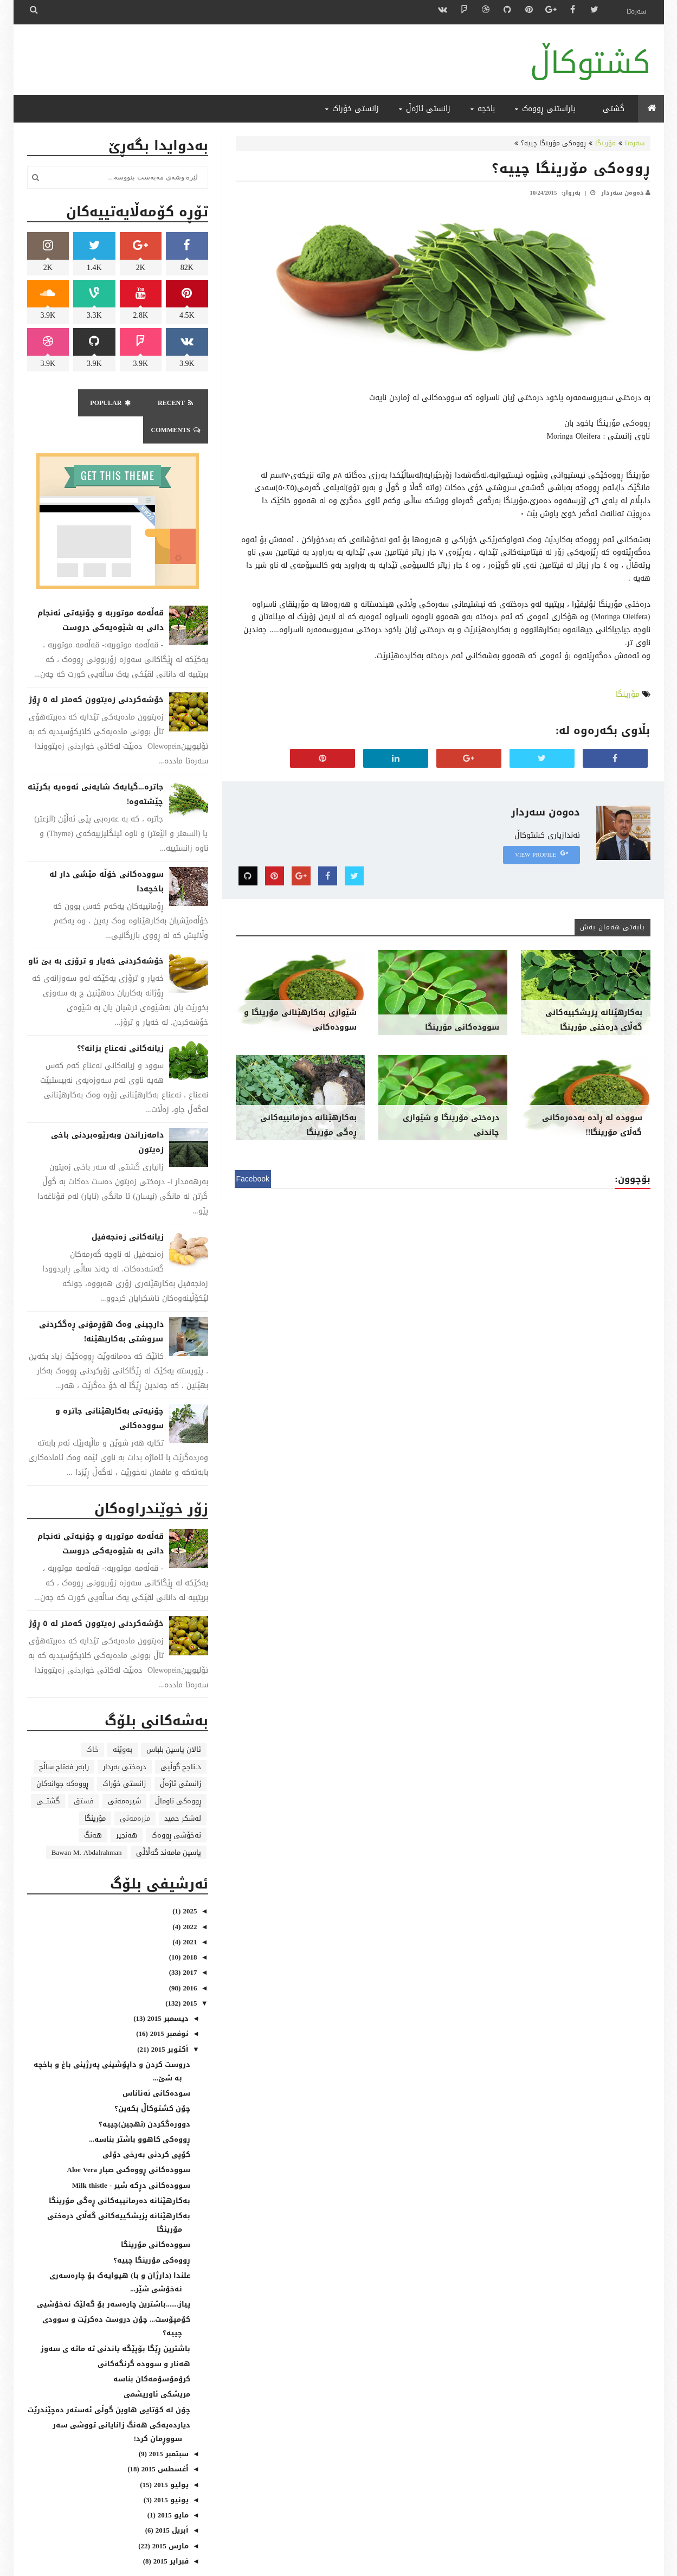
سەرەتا (637, 11)
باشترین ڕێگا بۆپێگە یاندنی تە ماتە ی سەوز (115, 2321)
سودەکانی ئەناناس (156, 2066)
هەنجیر (126, 1808)
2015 (188, 1976)
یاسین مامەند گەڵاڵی (168, 1825)
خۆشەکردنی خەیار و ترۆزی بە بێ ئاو (96, 934)
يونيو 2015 (170, 2472)
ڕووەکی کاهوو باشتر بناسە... (139, 2112)
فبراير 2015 (170, 2534)
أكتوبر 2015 (169, 2022)
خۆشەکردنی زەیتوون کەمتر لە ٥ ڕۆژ (96, 672)
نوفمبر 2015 (168, 2006)
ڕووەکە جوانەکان (62, 1756)
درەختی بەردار (124, 1739)
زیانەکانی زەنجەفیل (128, 1210)
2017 (188, 1945)
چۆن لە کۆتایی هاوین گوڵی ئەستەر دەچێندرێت (109, 2382)
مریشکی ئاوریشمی (157, 2367)
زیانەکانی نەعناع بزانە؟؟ (120, 1021)
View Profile (541, 854)
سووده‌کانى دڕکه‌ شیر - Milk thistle (131, 2158)
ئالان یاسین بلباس (173, 1722)
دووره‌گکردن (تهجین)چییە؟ (144, 2097)
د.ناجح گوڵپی (180, 1739)
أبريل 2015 (171, 2503)
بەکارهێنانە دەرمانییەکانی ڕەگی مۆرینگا (308, 1125)
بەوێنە (122, 1722)
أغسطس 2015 (164, 2442)
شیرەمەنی (124, 1774)
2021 (188, 1915)
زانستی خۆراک (124, 1756)
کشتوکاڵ (590, 63)
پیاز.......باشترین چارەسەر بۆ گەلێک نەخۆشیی (113, 2277)
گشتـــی (48, 1774)
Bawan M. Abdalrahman (86, 1825)
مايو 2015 (172, 2488)
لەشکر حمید (182, 1791)
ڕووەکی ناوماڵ (178, 1774)
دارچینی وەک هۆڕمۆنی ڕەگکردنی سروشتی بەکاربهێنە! (101, 1304)
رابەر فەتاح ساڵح (64, 1739)
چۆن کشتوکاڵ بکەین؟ (152, 2081)
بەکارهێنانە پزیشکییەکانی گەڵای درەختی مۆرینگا (593, 1020)
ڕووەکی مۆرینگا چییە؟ (571, 168)
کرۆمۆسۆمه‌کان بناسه (151, 2352)
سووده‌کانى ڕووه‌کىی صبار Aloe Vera (129, 2142)
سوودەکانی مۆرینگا (462, 1027)
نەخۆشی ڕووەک (176, 1808)
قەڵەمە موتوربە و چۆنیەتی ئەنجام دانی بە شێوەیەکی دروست (100, 593)
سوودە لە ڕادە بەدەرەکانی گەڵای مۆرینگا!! (592, 1125)
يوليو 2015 (170, 2457)
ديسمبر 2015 (167, 1991)
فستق (84, 1774)
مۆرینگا (605, 143)
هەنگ (93, 1808)
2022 (188, 1899)
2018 (188, 1930)
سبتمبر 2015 (168, 2426)
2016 (188, 1961)
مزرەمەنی (135, 1791)
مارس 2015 (169, 2519)
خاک (92, 1722)
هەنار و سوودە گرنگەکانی (144, 2336)
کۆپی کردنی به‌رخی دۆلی (146, 2127)
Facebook (252, 1179)
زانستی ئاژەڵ (180, 1756)
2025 (188, 1884)
